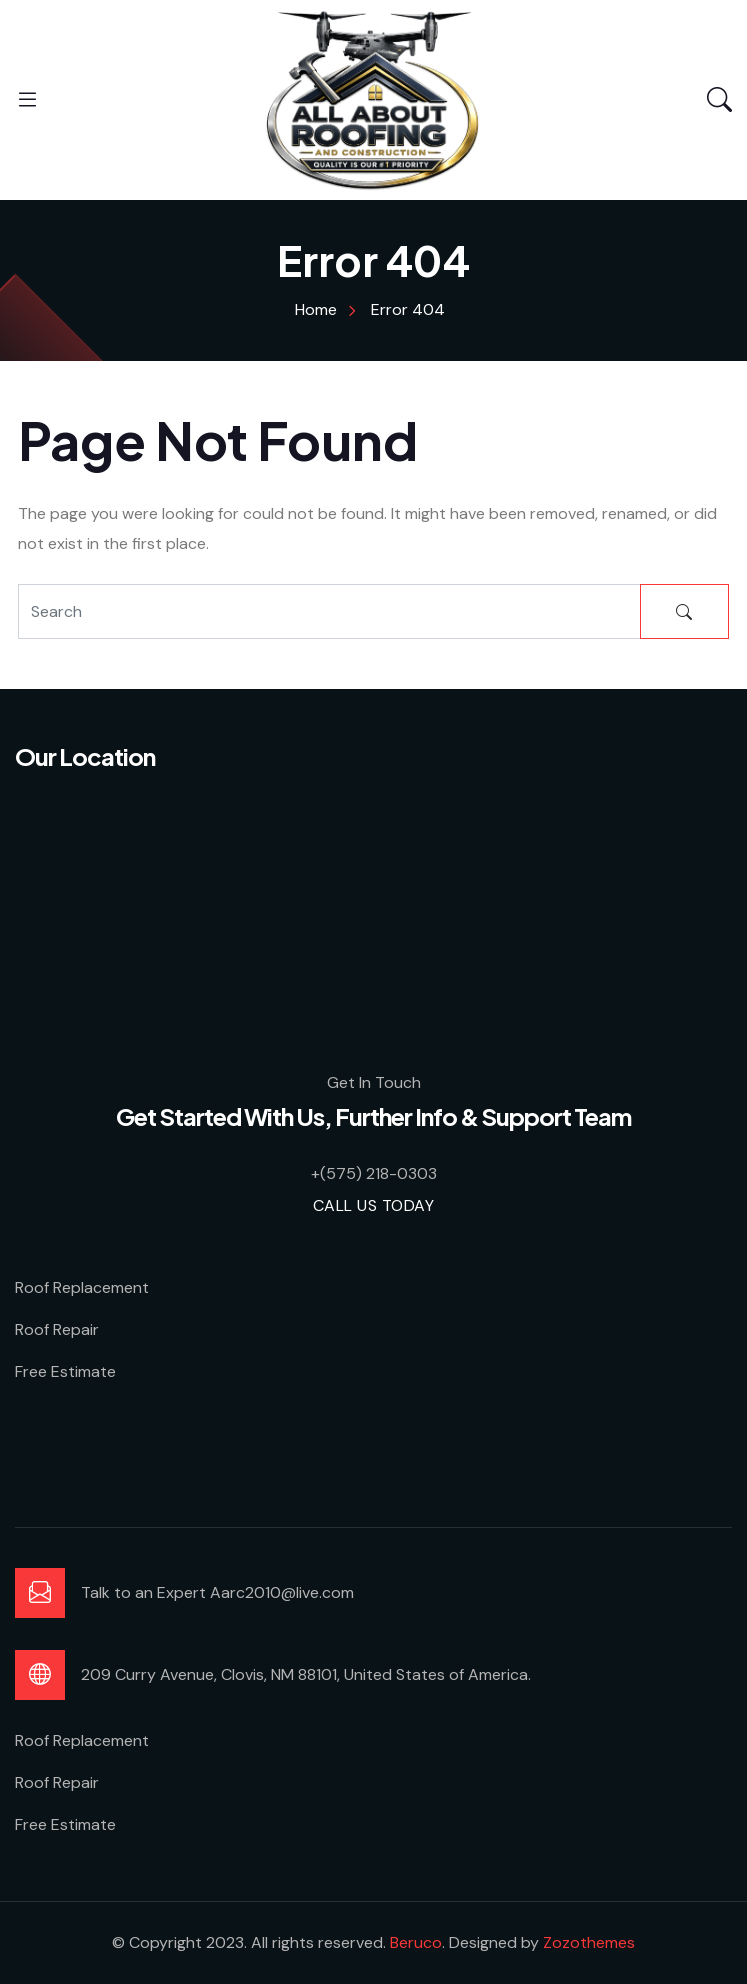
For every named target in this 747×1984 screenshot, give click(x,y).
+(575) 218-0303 (374, 1173)
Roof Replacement (82, 1287)
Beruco (416, 1942)
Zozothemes (589, 1942)
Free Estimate (65, 1371)
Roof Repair (57, 1329)
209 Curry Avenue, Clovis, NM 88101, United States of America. (306, 1674)
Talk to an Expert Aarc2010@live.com (217, 1592)
